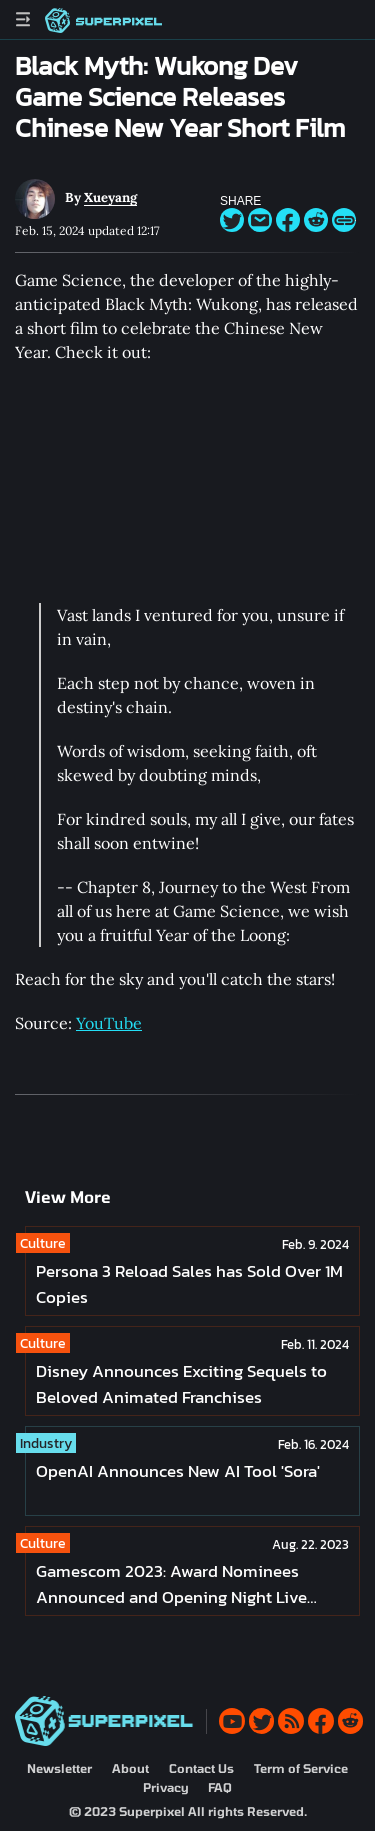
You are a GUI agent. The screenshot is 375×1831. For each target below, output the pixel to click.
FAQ (220, 1787)
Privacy (165, 1787)
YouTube (109, 1023)
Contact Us (201, 1768)
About (130, 1768)
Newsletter (59, 1768)
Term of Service (301, 1768)
